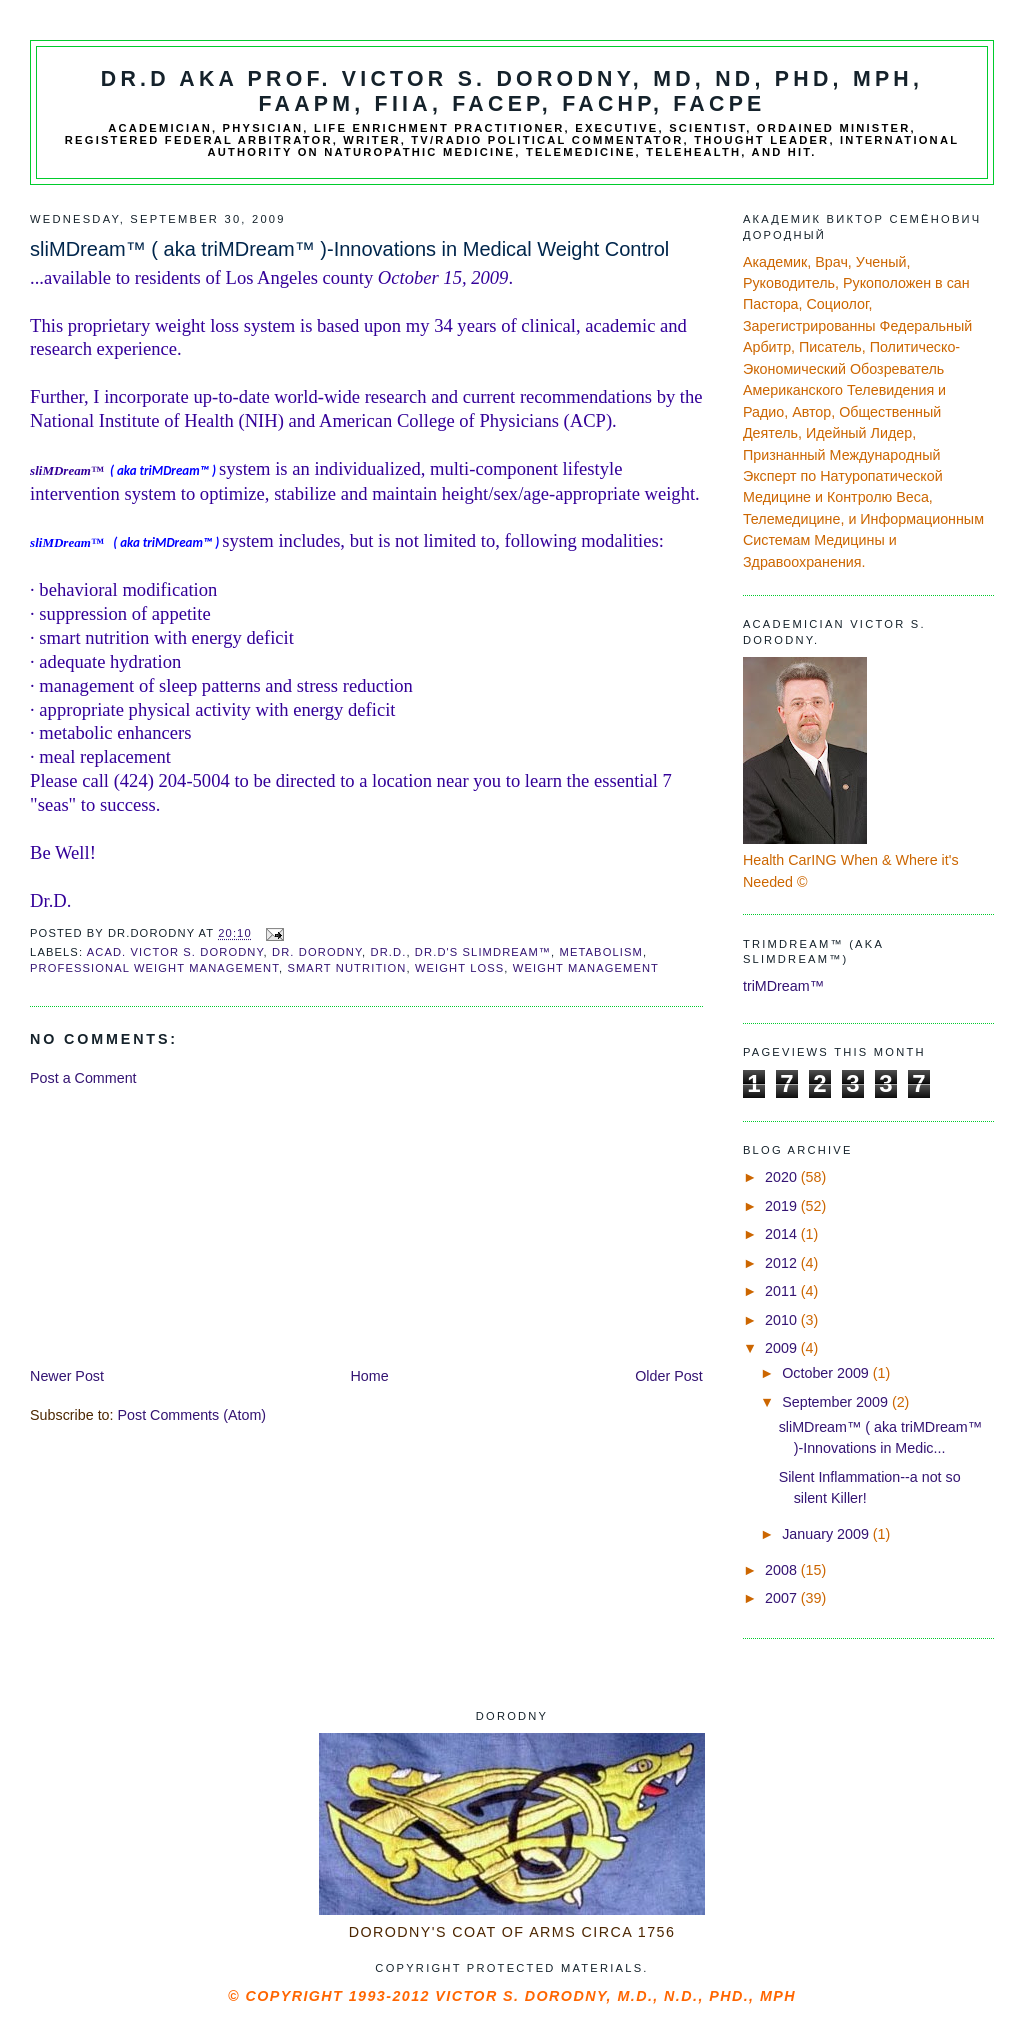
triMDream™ (783, 986)
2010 (783, 1320)
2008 (783, 1570)
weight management (586, 968)
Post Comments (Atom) (192, 1415)
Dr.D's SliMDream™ (483, 952)
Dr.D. (389, 952)
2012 (783, 1263)
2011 (783, 1291)
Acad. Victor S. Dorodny (175, 952)
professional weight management (154, 968)
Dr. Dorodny (317, 952)
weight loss (459, 968)
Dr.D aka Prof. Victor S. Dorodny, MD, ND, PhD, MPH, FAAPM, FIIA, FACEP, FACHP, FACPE (512, 91)
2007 (783, 1598)
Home (370, 1376)
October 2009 (827, 1373)
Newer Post (67, 1376)
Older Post (669, 1376)
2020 (783, 1177)
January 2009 (827, 1534)
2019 (783, 1206)
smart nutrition (346, 968)
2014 (783, 1234)
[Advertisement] (180, 1225)
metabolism (601, 952)
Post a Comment (83, 1078)
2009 (783, 1348)
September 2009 (837, 1402)
